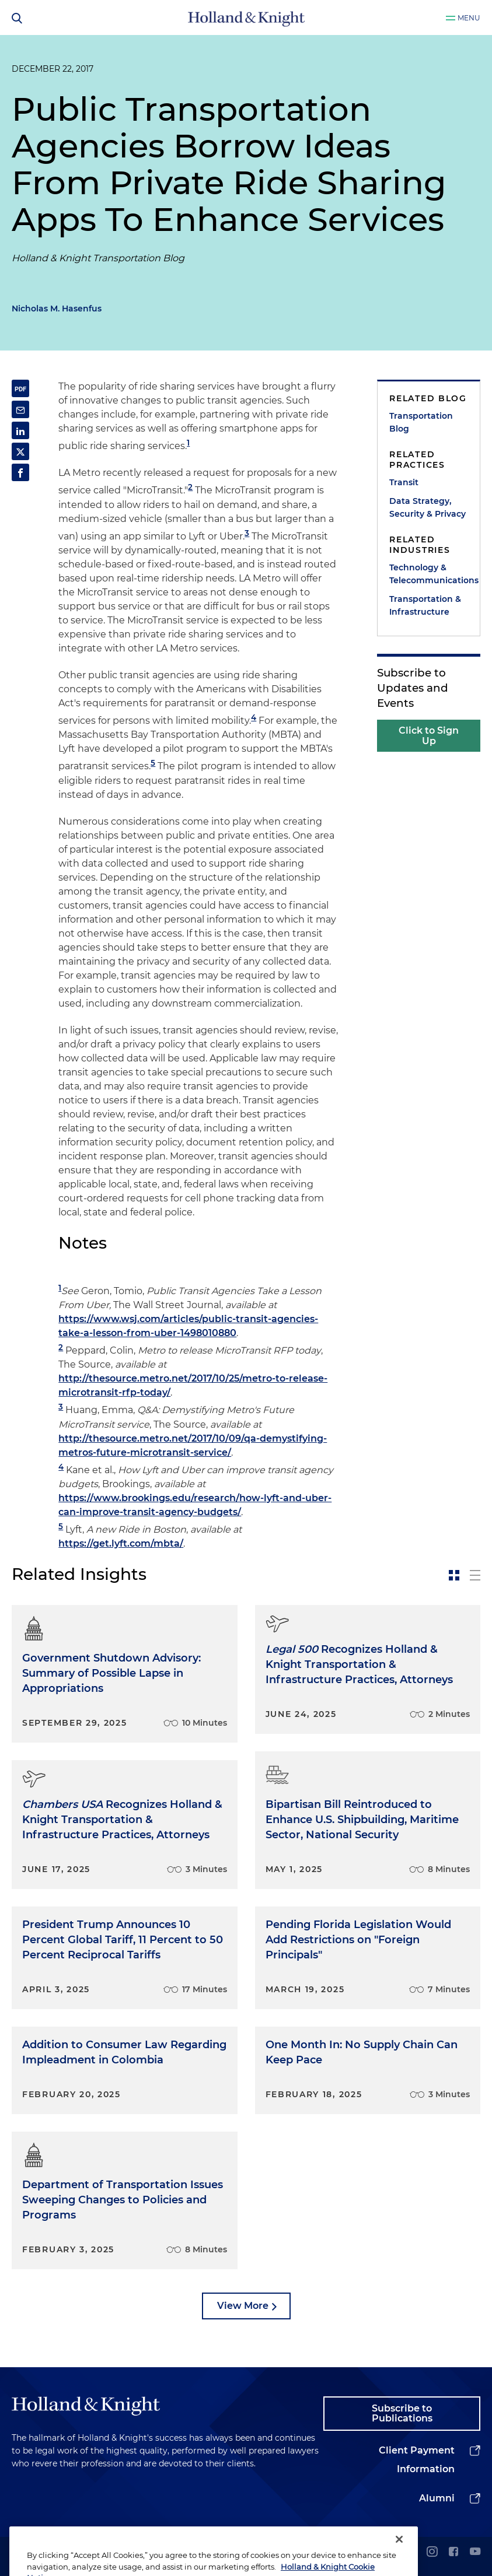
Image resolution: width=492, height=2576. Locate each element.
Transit (403, 482)
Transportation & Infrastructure (425, 605)
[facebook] (453, 2552)
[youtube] (475, 2552)
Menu (469, 17)
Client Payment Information (417, 2460)
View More (242, 2305)
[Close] (399, 2559)
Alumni (437, 2498)
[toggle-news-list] (475, 1575)
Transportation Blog (421, 422)
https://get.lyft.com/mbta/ (120, 1543)
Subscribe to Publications (402, 2413)
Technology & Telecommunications (428, 574)
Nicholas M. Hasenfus (57, 308)
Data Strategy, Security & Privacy (427, 507)
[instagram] (432, 2552)
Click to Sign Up (429, 735)
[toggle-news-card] (454, 1575)
